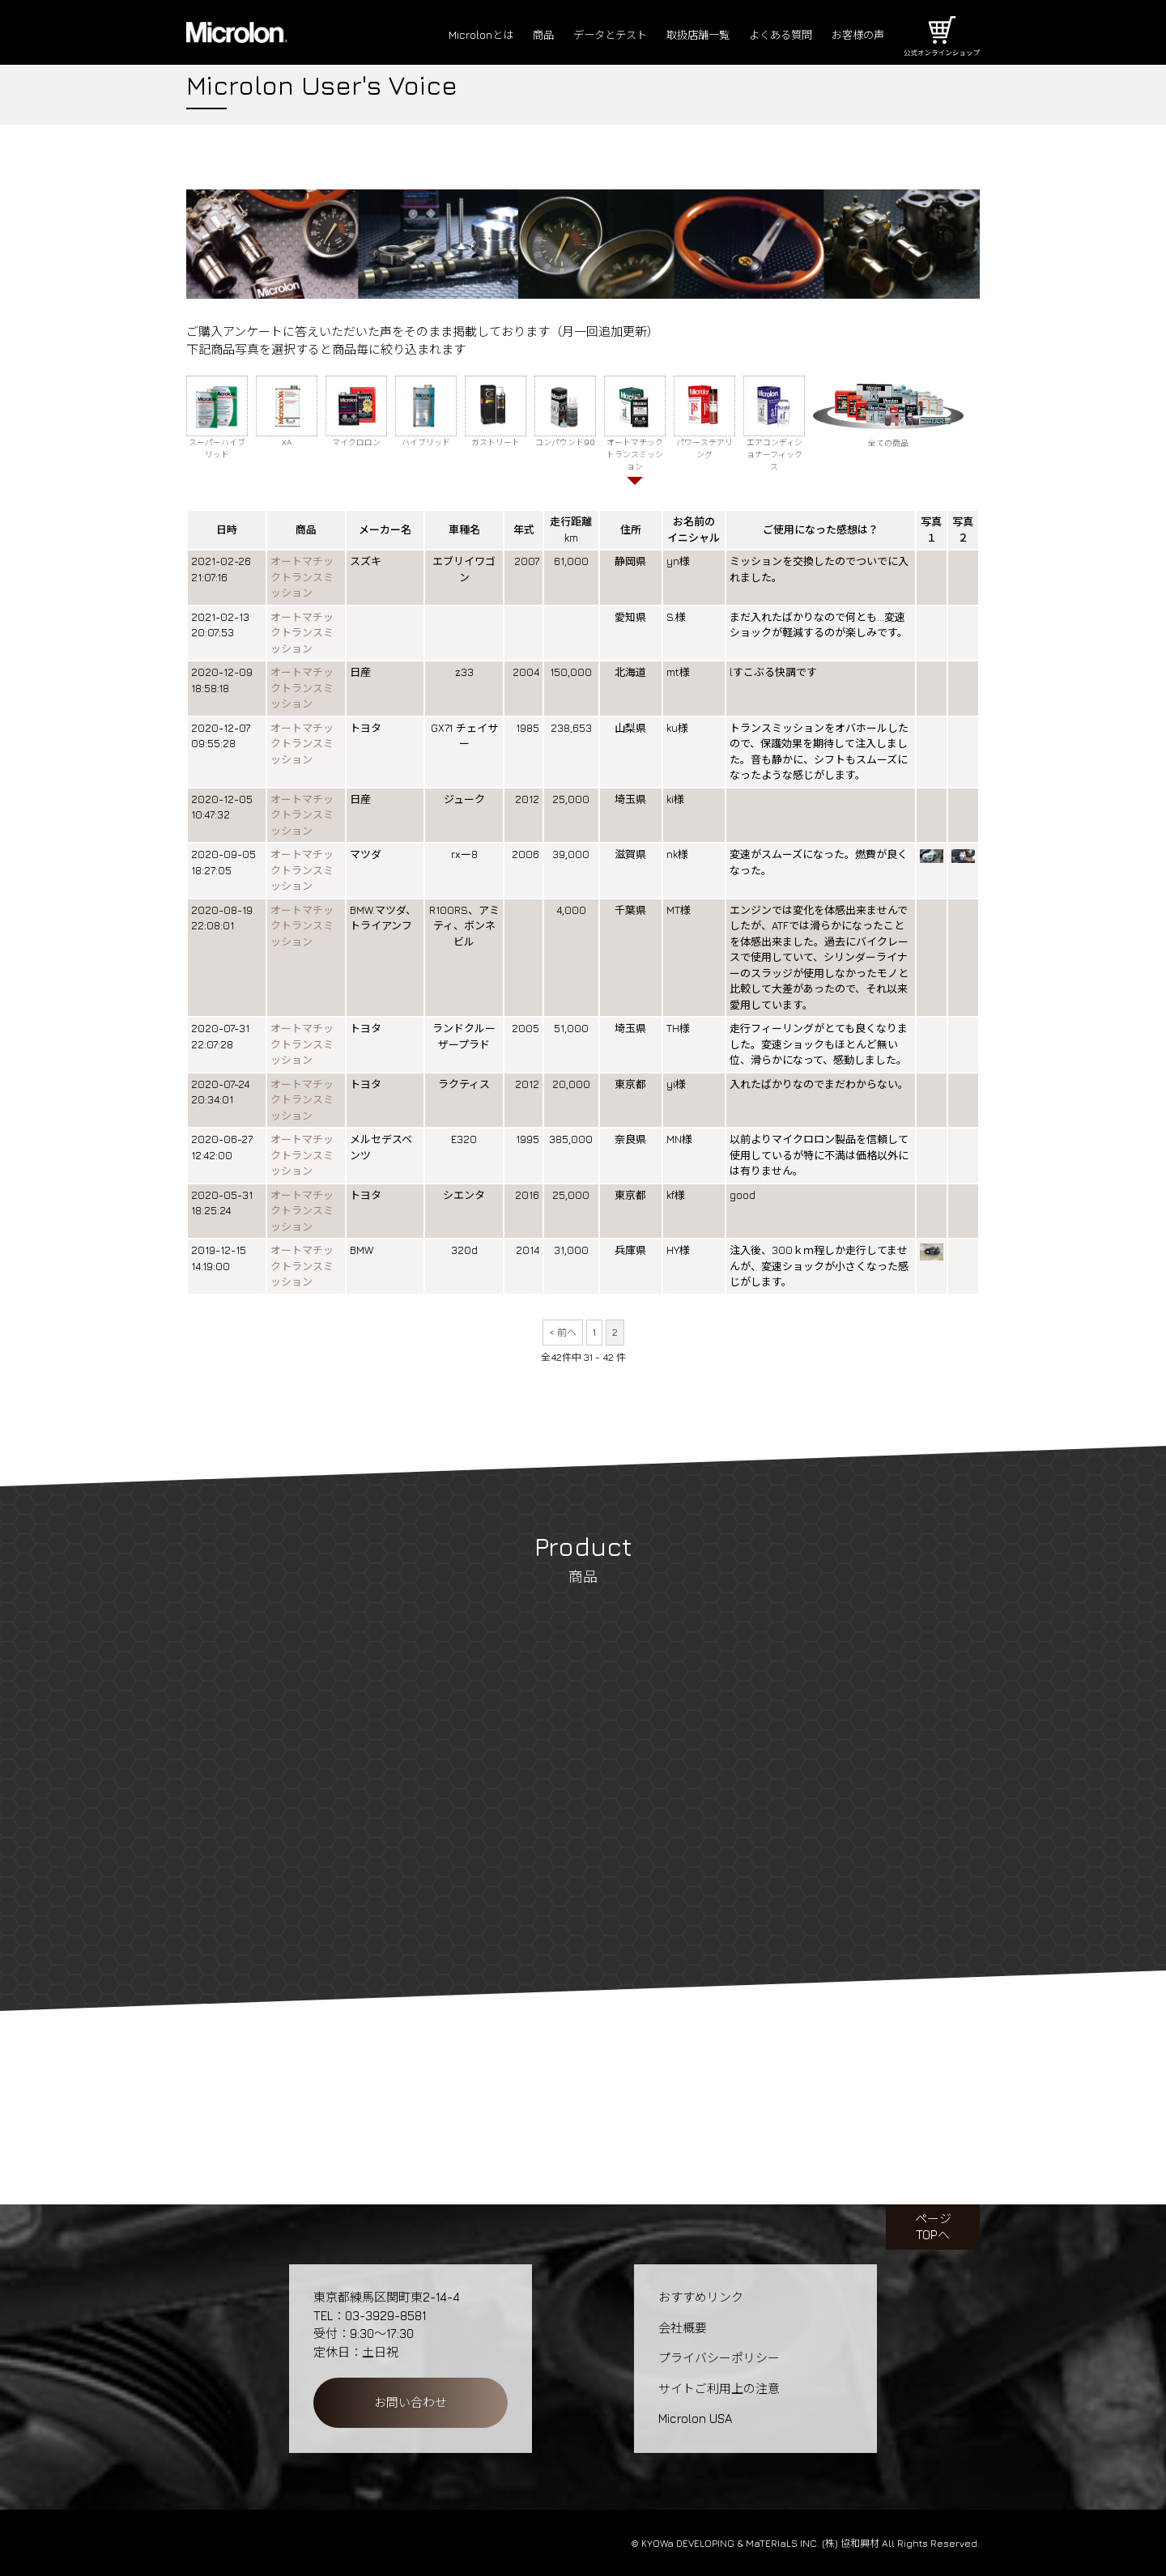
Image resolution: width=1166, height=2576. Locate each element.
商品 (503, 35)
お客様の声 (853, 35)
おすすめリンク (700, 2297)
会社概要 (682, 2328)
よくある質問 (767, 35)
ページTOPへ (933, 2227)
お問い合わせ (410, 2402)
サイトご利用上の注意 (719, 2388)
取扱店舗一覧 (675, 35)
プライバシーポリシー (719, 2358)
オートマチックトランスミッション (302, 577)
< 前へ (563, 1332)
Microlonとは (435, 35)
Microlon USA (695, 2418)
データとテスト (576, 35)
